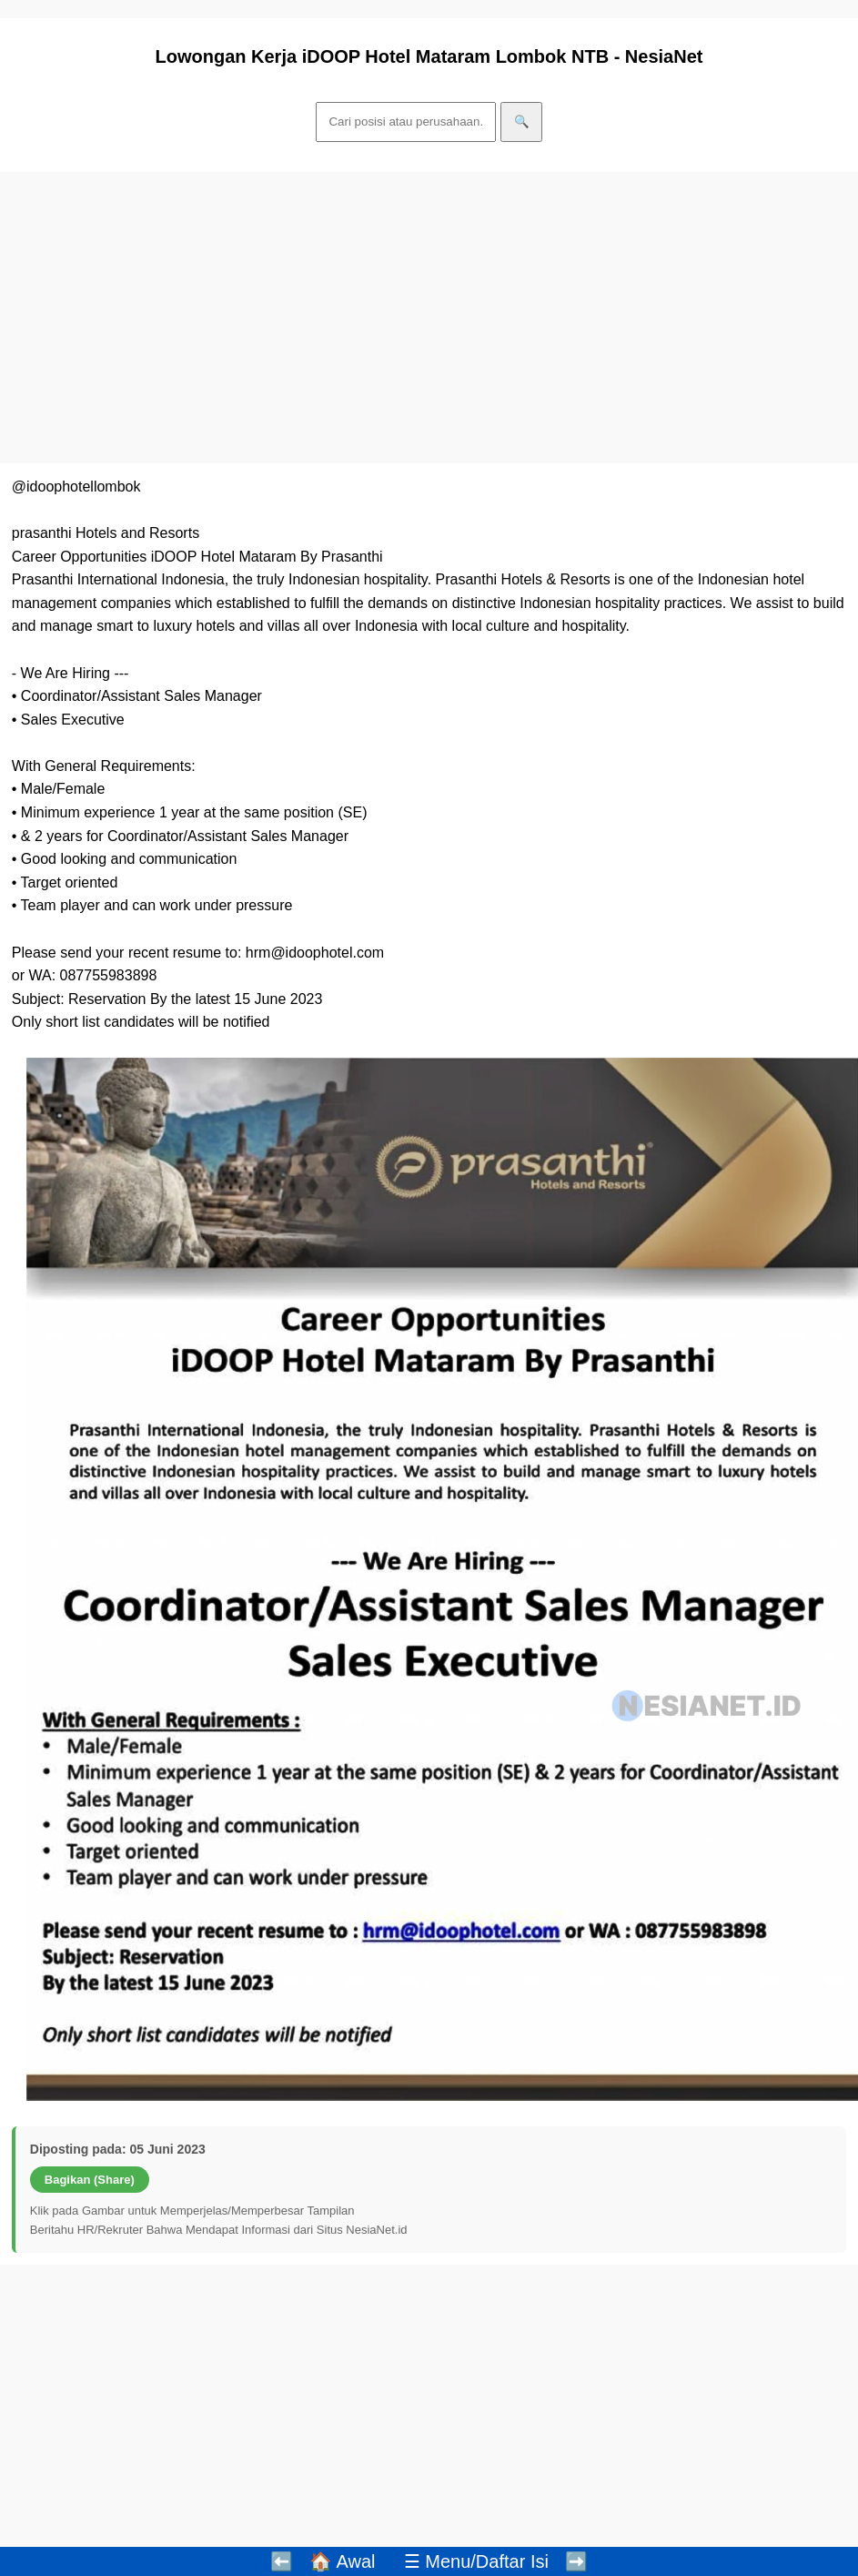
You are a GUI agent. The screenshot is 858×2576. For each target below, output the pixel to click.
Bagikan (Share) (90, 2179)
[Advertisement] (420, 317)
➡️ (576, 2561)
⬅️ (281, 2561)
